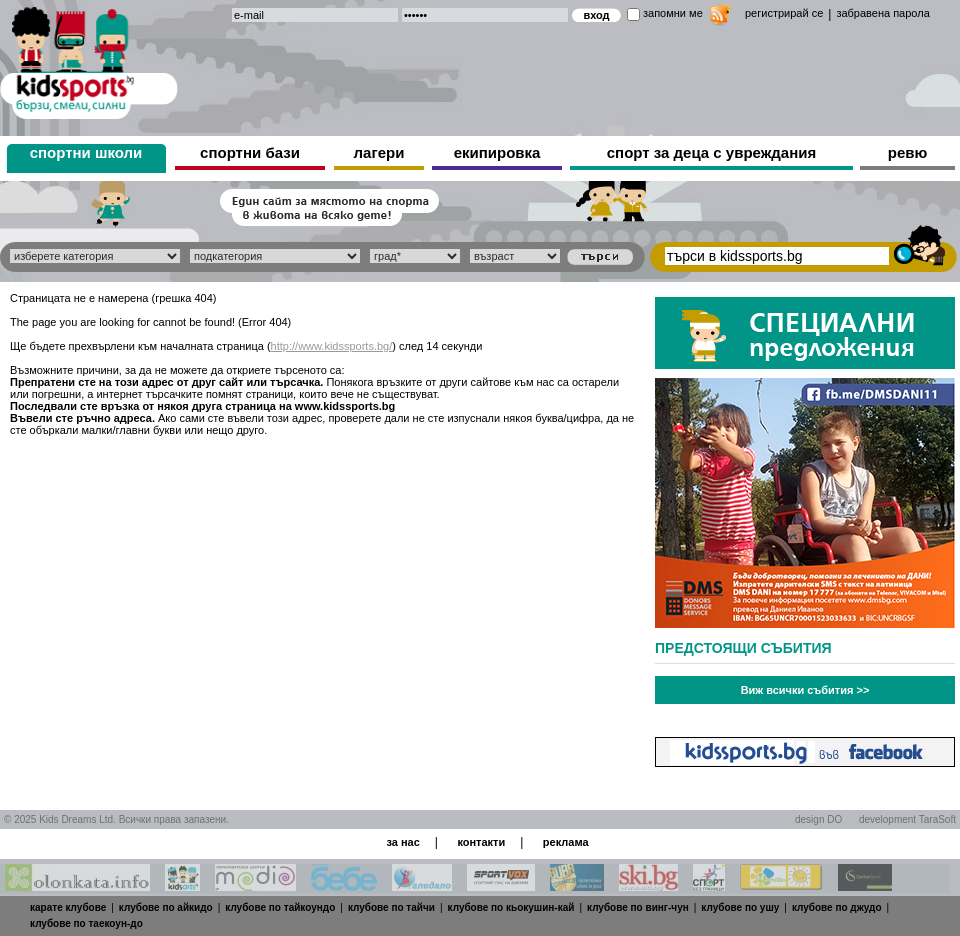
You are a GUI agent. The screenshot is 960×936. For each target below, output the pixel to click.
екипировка (497, 152)
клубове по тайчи (391, 907)
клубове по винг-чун (638, 907)
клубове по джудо (837, 907)
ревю (908, 152)
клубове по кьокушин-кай (511, 907)
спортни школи (86, 152)
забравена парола (882, 13)
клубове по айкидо (166, 907)
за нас (402, 842)
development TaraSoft (907, 819)
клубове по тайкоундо (280, 907)
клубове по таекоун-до (86, 923)
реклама (566, 842)
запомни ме (673, 13)
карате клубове (68, 907)
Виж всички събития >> (805, 690)
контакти (481, 842)
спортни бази (250, 152)
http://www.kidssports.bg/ (332, 346)
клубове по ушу (740, 907)
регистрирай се (784, 13)
